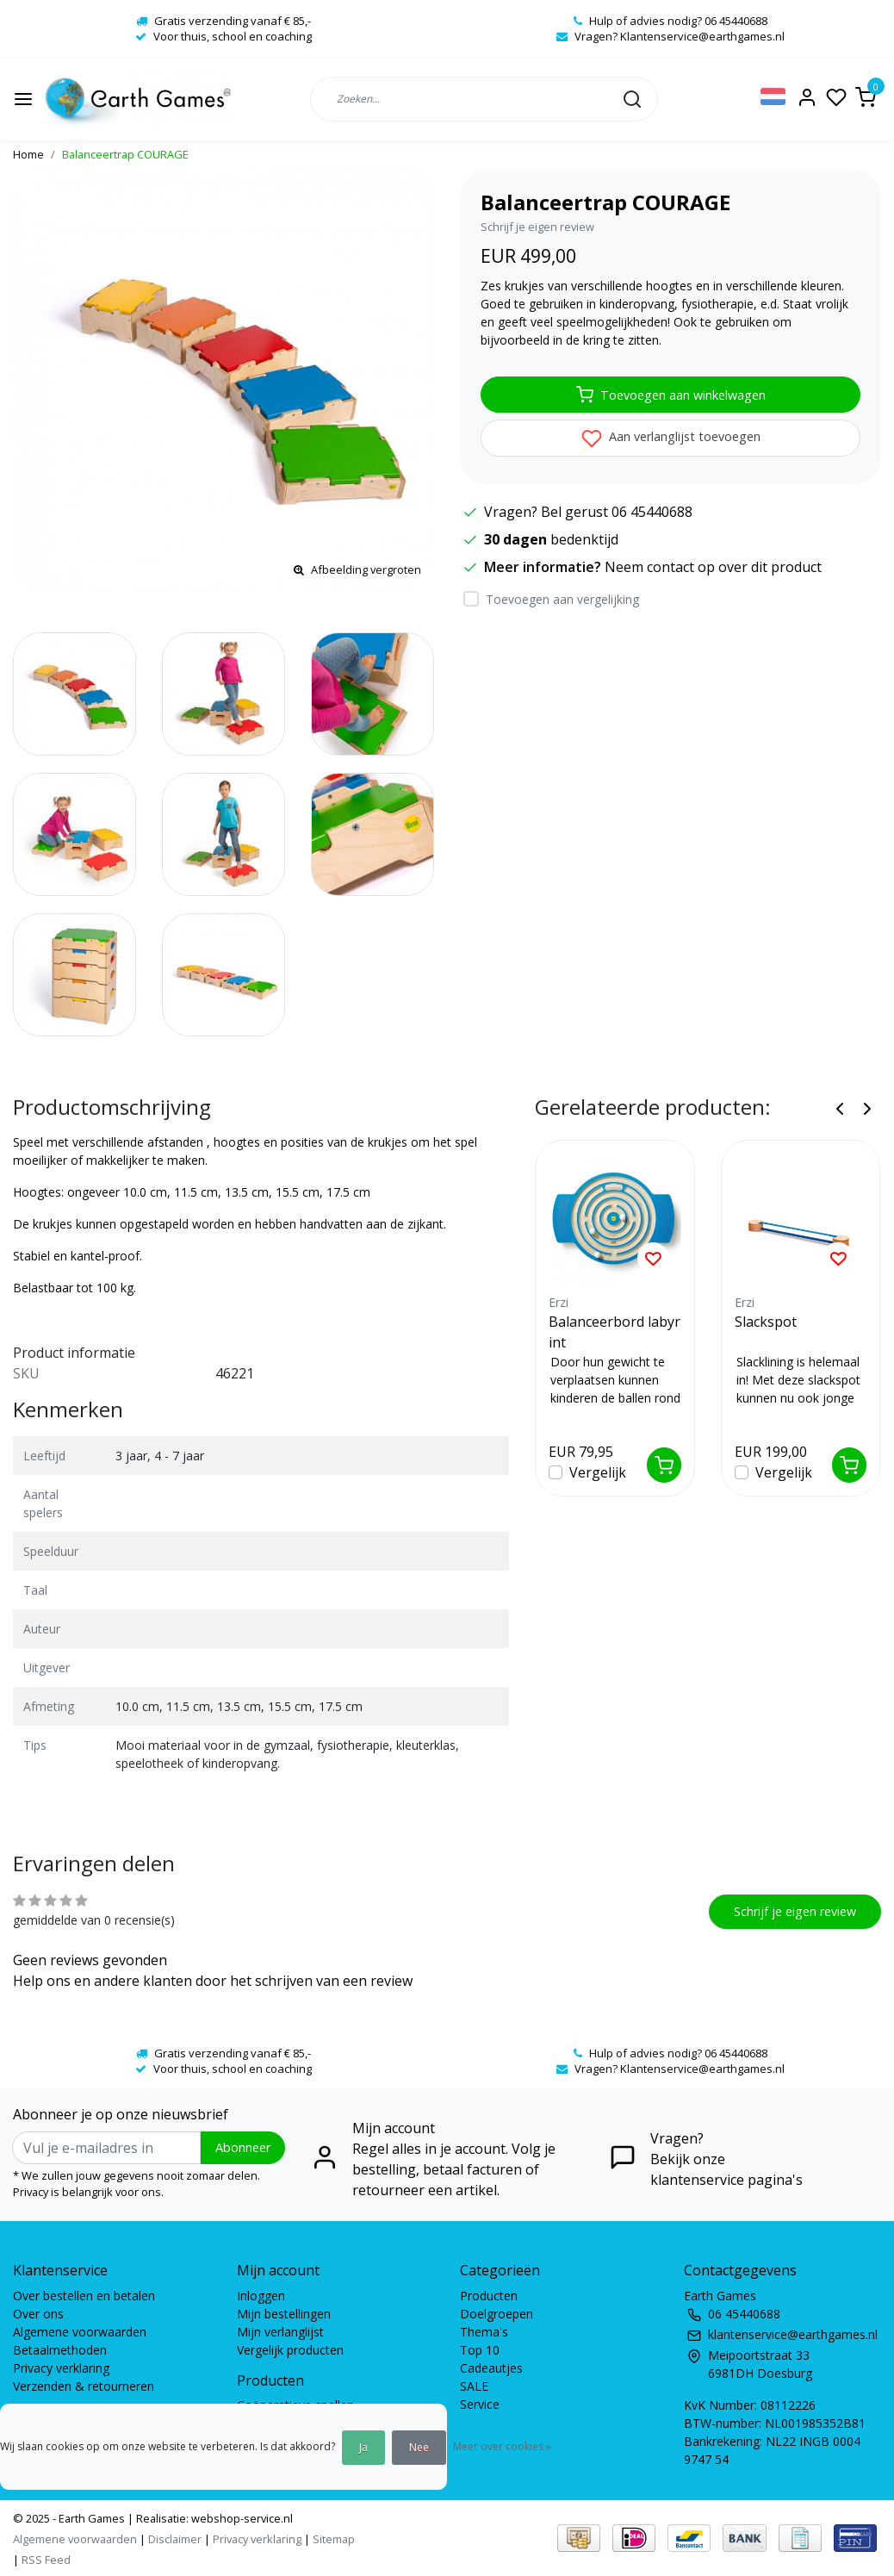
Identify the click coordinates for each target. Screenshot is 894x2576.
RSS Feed (46, 2559)
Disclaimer (175, 2539)
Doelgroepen (496, 2313)
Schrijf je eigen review (537, 226)
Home (28, 154)
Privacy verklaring (61, 2368)
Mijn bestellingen (284, 2313)
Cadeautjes (491, 2368)
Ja (363, 2447)
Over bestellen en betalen (84, 2295)
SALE (474, 2386)
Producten (489, 2295)
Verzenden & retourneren (83, 2386)
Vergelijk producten (290, 2350)
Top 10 (480, 2350)
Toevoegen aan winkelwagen (671, 394)
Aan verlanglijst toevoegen (671, 438)
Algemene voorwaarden (79, 2332)
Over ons (38, 2313)
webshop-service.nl (241, 2518)
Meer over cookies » (502, 2446)
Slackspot (766, 1321)
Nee (419, 2447)
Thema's (484, 2332)
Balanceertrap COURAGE (125, 154)
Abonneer (242, 2147)
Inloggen (261, 2295)
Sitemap (334, 2539)
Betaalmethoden (60, 2350)
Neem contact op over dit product (713, 566)
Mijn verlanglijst (280, 2332)
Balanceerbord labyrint (614, 1332)
